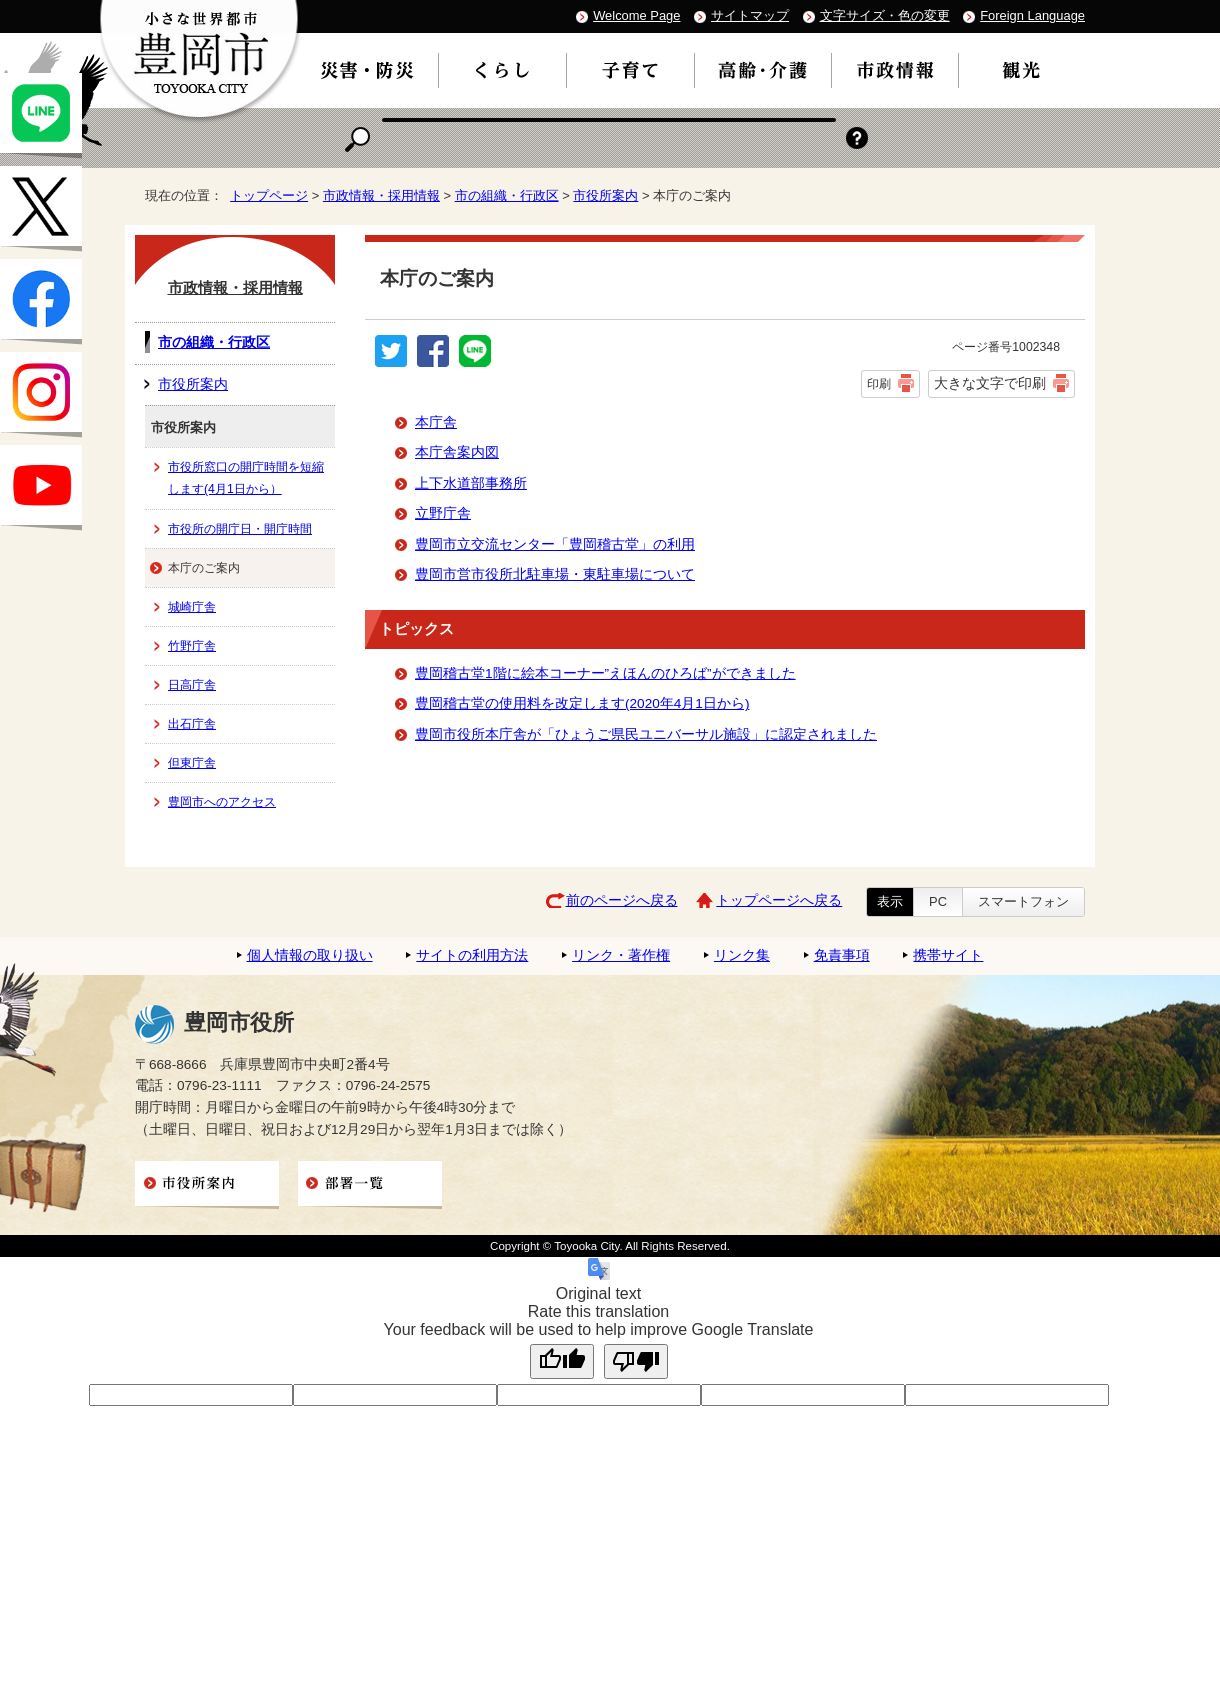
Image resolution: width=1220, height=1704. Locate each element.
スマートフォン (1023, 901)
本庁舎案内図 (457, 452)
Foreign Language (1032, 15)
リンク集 (742, 955)
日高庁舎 (192, 685)
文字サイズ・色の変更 (885, 15)
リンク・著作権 (621, 955)
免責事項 (842, 955)
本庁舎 (436, 422)
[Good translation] (562, 1361)
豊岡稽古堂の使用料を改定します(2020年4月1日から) (582, 703)
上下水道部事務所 (471, 483)
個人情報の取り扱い (310, 955)
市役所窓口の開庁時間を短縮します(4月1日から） (246, 478)
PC (938, 901)
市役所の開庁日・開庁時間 (240, 529)
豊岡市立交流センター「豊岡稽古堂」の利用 (555, 544)
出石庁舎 (192, 724)
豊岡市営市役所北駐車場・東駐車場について (555, 574)
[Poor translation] (636, 1361)
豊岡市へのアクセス (222, 802)
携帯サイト (948, 955)
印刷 (879, 384)
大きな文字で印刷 (990, 383)
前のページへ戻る (622, 900)
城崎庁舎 (192, 607)
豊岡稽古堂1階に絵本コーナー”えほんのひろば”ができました (605, 673)
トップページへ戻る (779, 900)
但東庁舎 (192, 763)
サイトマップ (750, 15)
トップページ (269, 195)
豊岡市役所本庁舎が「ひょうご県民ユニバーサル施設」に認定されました (646, 734)
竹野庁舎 (192, 646)
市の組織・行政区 (507, 195)
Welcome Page (636, 15)
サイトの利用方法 (472, 955)
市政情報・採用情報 (381, 195)
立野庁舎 (443, 513)
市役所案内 (605, 195)
